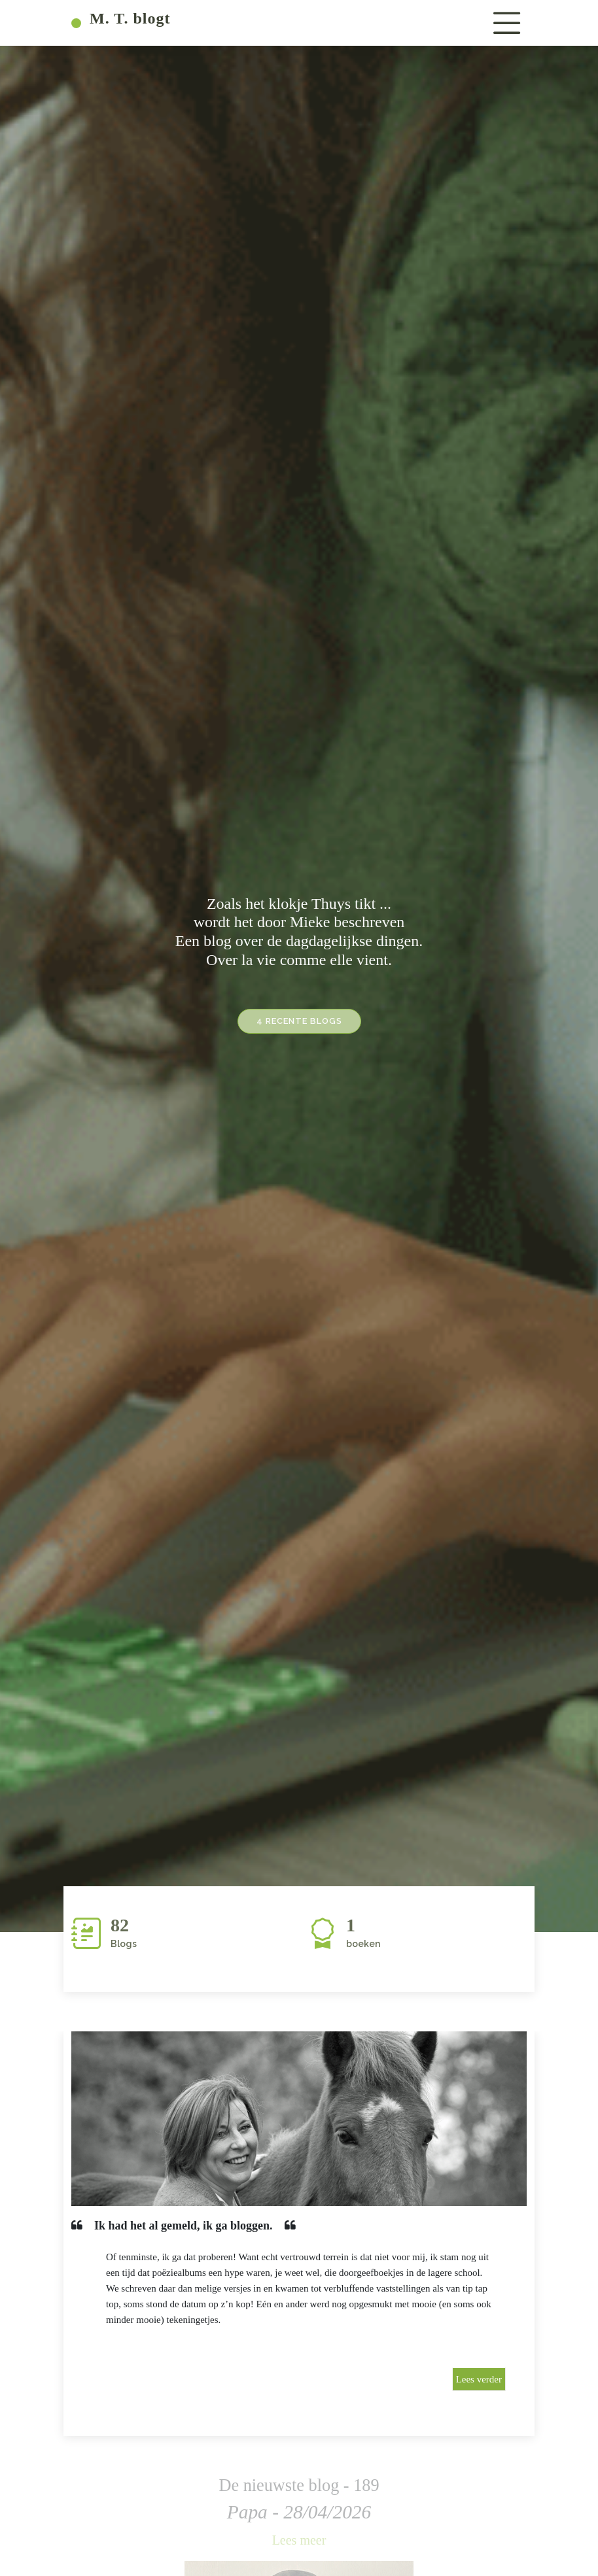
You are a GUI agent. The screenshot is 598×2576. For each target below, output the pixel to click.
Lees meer (299, 2540)
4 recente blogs (299, 1027)
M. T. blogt (120, 18)
